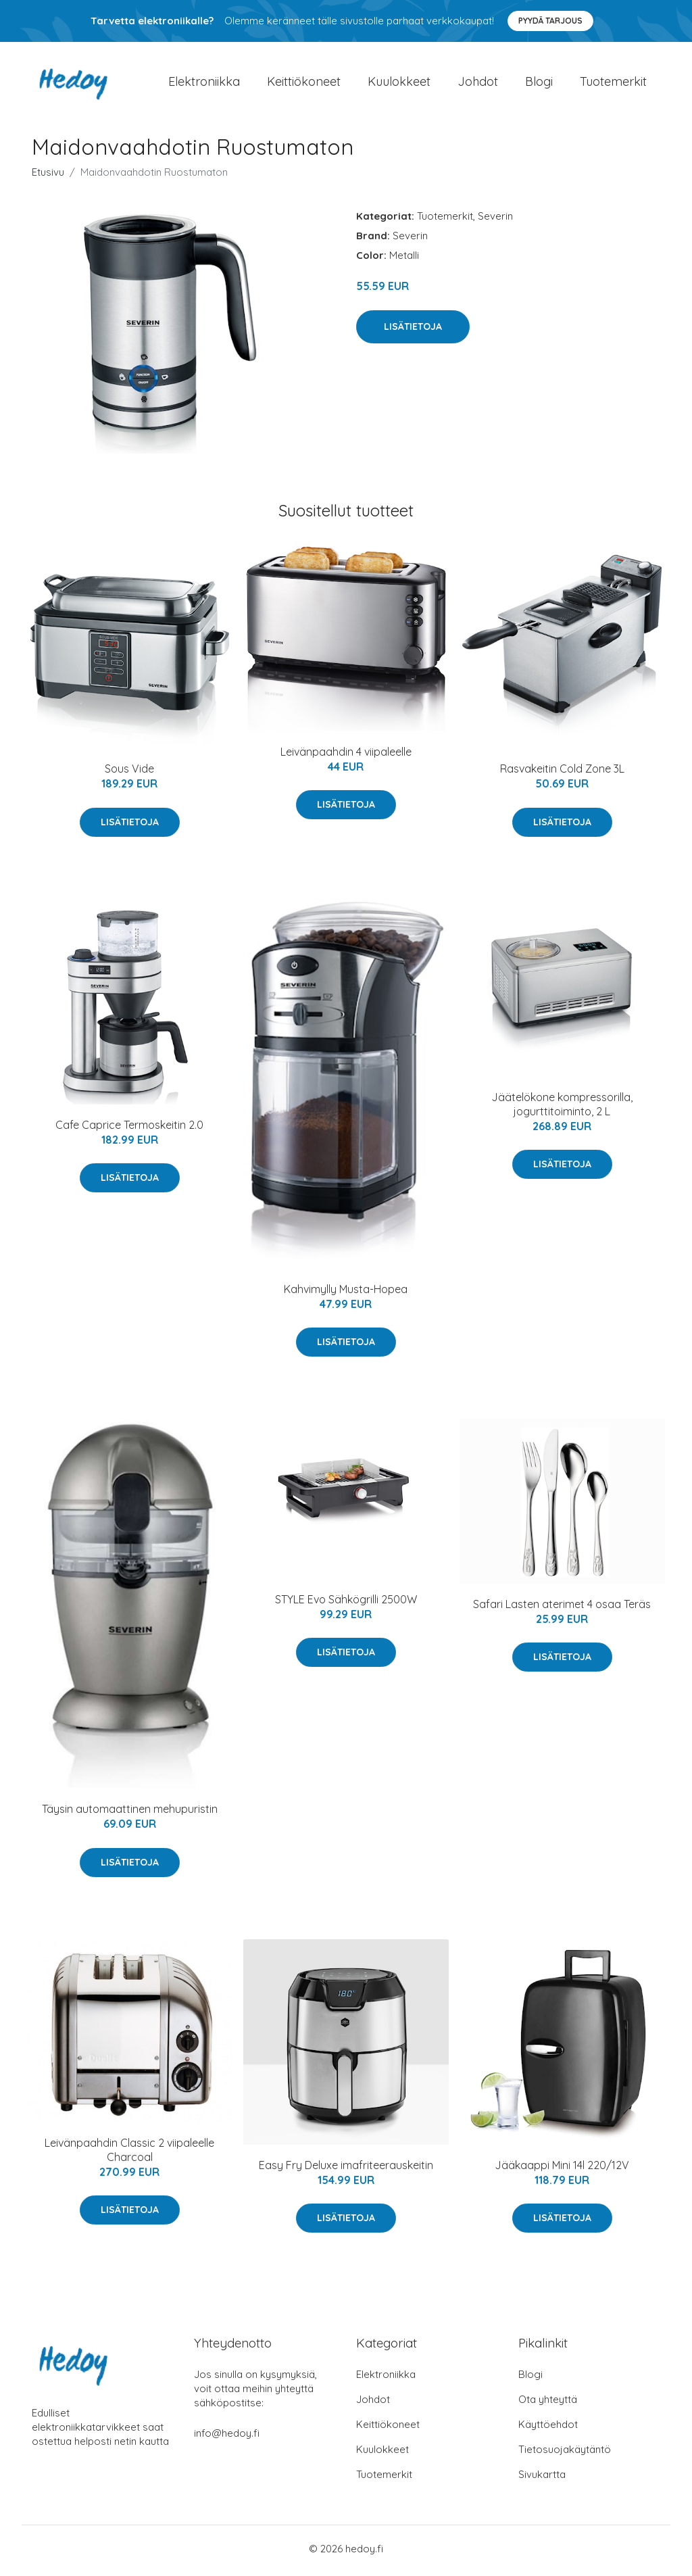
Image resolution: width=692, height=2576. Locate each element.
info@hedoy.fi (227, 2437)
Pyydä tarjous (550, 21)
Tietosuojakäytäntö (564, 2453)
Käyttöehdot (548, 2428)
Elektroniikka (204, 83)
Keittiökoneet (304, 83)
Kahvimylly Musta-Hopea (345, 1294)
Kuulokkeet (399, 83)
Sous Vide (129, 773)
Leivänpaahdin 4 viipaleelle (346, 755)
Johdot (478, 83)
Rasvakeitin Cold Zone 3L (562, 773)
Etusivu (48, 176)
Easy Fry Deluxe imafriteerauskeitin (346, 2169)
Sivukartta (542, 2478)
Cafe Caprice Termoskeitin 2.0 (129, 1129)
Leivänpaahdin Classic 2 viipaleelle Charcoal (129, 2154)
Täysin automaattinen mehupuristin (130, 1813)
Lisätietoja (413, 330)
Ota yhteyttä (547, 2403)
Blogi (539, 83)
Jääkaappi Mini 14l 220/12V (562, 2169)
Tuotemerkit (613, 83)
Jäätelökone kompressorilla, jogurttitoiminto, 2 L (562, 1108)
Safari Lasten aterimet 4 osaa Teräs (562, 1608)
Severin (495, 220)
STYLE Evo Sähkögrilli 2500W (346, 1603)
